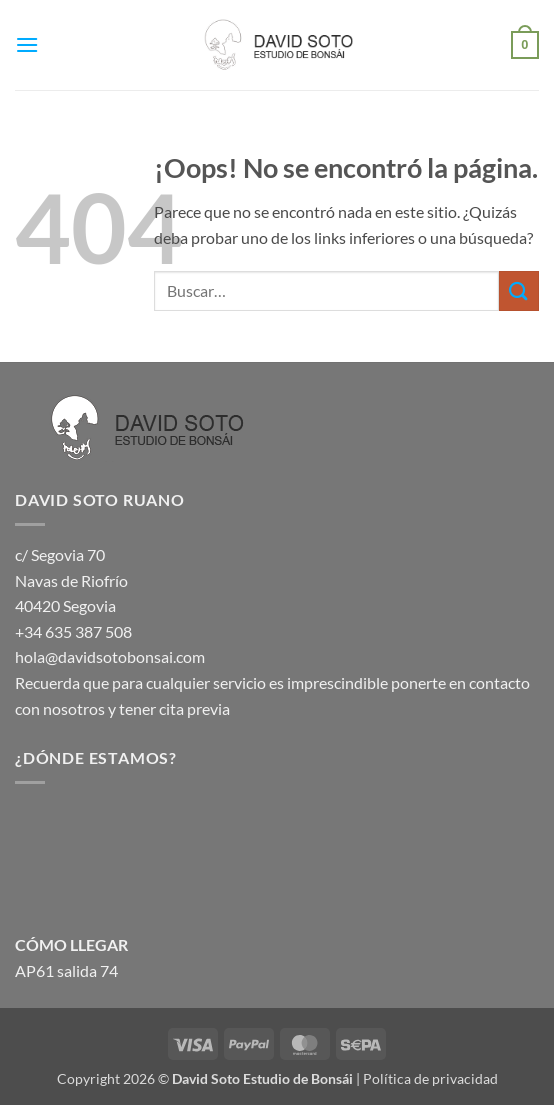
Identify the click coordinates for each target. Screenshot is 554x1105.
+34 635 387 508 (73, 631)
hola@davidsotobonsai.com (110, 656)
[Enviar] (519, 290)
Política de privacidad (430, 1078)
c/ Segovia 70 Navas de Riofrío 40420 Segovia (71, 580)
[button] (27, 44)
